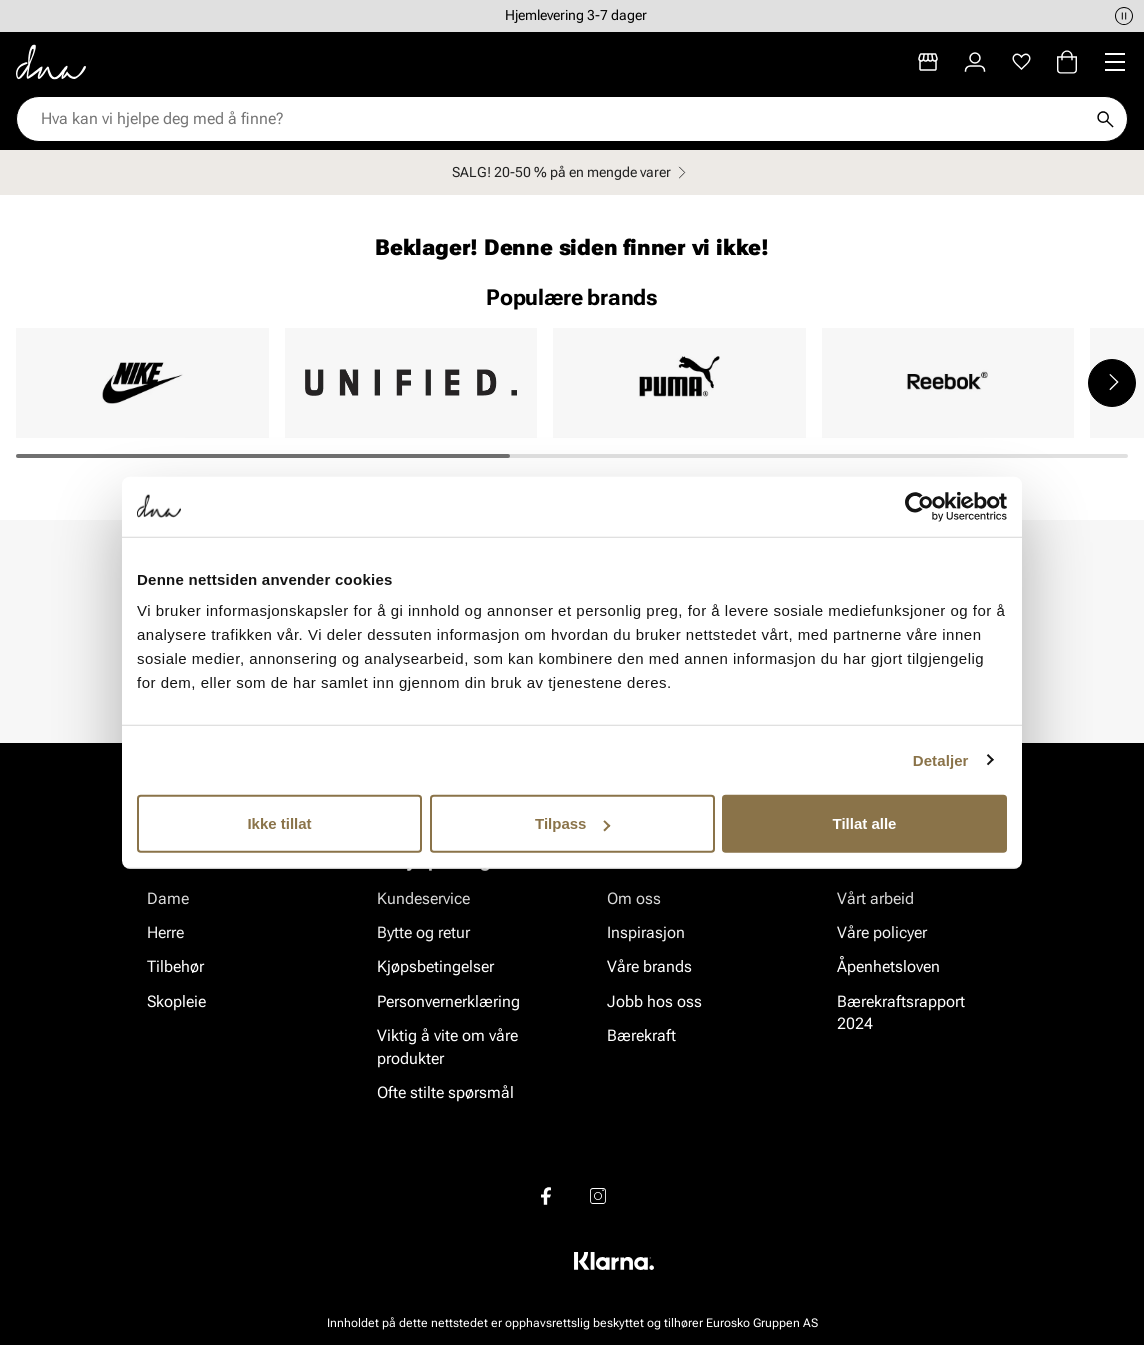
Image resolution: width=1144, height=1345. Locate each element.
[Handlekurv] (1067, 62)
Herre (165, 932)
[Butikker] (928, 62)
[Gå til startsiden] (51, 62)
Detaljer (941, 759)
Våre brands (649, 967)
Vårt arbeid (875, 898)
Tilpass (572, 823)
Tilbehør (175, 967)
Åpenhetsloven (888, 967)
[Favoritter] (1021, 62)
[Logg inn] (975, 62)
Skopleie (176, 1001)
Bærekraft (641, 1035)
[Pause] (1124, 16)
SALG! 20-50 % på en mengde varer (572, 172)
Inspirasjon (646, 932)
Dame (168, 898)
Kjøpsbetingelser (435, 967)
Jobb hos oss (654, 1001)
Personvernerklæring (448, 1001)
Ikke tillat (279, 823)
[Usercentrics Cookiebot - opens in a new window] (919, 506)
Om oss (634, 898)
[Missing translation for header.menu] (1115, 62)
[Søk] (1105, 119)
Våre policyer (882, 932)
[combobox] (562, 119)
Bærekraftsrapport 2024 (901, 1012)
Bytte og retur (423, 932)
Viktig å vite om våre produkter (447, 1046)
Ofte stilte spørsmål (445, 1092)
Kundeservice (423, 898)
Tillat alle (865, 823)
